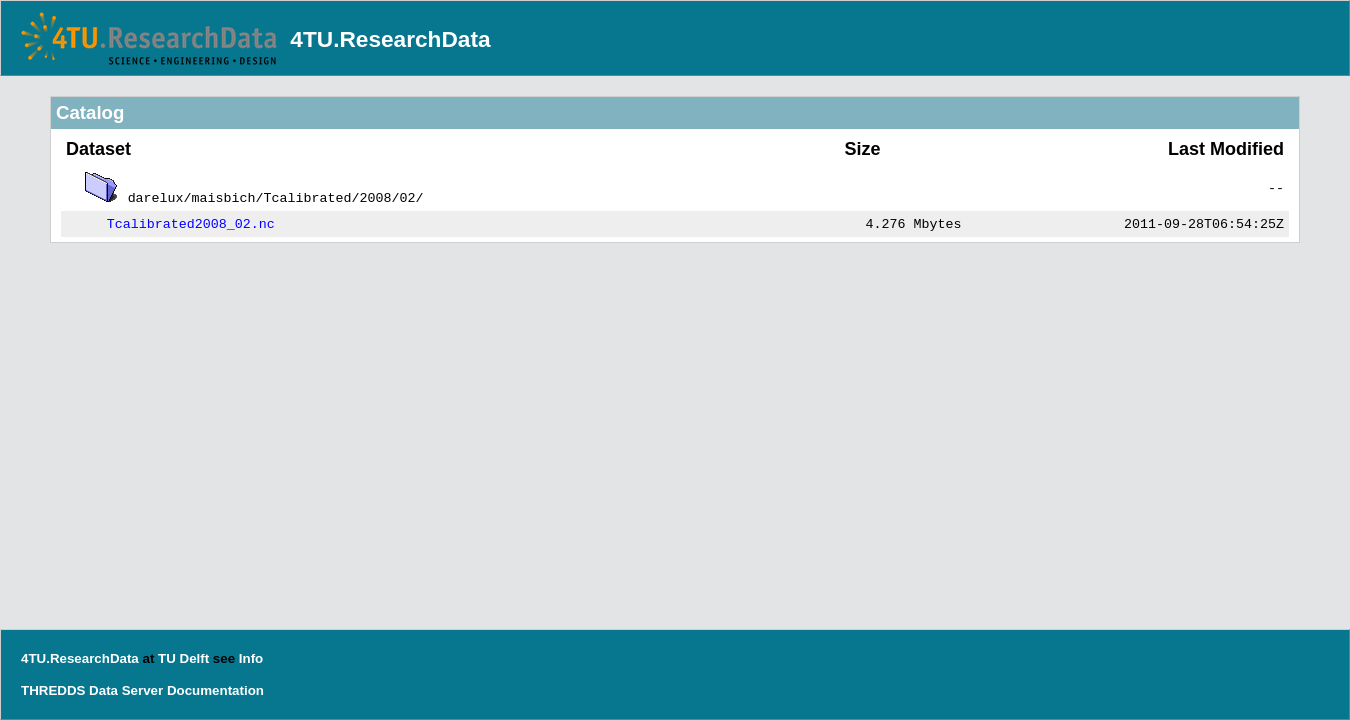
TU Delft (183, 658)
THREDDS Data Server (92, 690)
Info (251, 658)
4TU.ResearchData (390, 39)
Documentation (215, 690)
